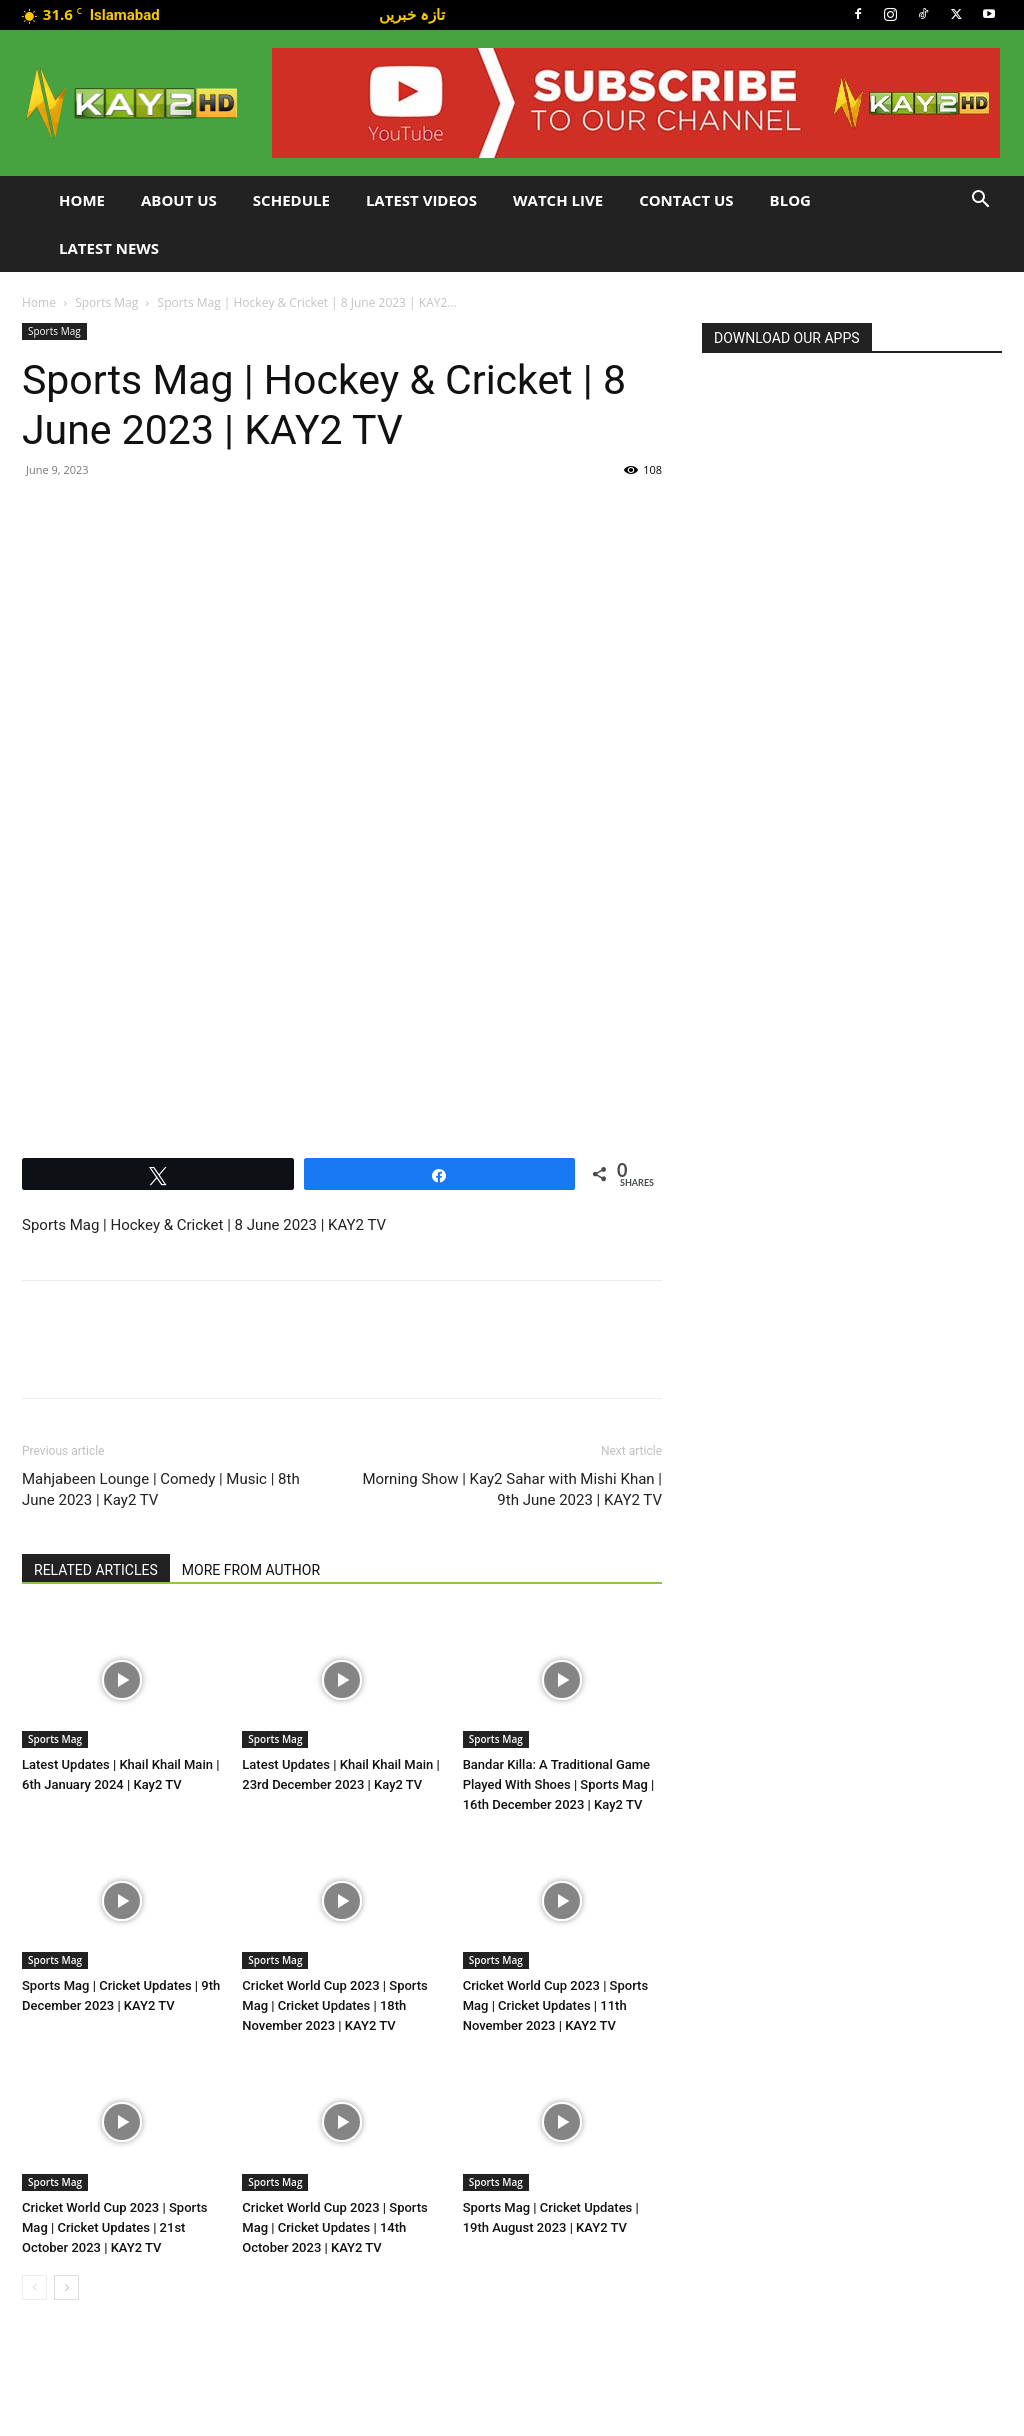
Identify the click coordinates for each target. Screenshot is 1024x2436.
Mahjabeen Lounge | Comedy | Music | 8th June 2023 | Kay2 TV (161, 1489)
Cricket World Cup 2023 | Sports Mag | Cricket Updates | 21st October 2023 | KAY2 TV (114, 2227)
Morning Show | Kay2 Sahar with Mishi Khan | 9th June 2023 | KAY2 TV (512, 1489)
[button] (980, 201)
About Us (179, 200)
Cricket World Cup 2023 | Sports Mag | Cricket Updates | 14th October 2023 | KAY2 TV (334, 2227)
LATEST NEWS (109, 248)
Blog (790, 200)
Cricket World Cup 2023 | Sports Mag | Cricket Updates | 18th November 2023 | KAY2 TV (334, 2005)
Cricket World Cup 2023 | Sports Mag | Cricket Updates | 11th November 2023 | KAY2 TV (555, 2005)
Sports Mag (106, 302)
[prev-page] (34, 2287)
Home (82, 200)
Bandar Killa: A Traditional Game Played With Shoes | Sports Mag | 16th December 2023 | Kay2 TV (559, 1784)
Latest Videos (421, 200)
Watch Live (558, 200)
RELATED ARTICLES (96, 1570)
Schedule (291, 200)
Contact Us (686, 200)
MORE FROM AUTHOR (251, 1570)
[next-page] (66, 2287)
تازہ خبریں (412, 14)
